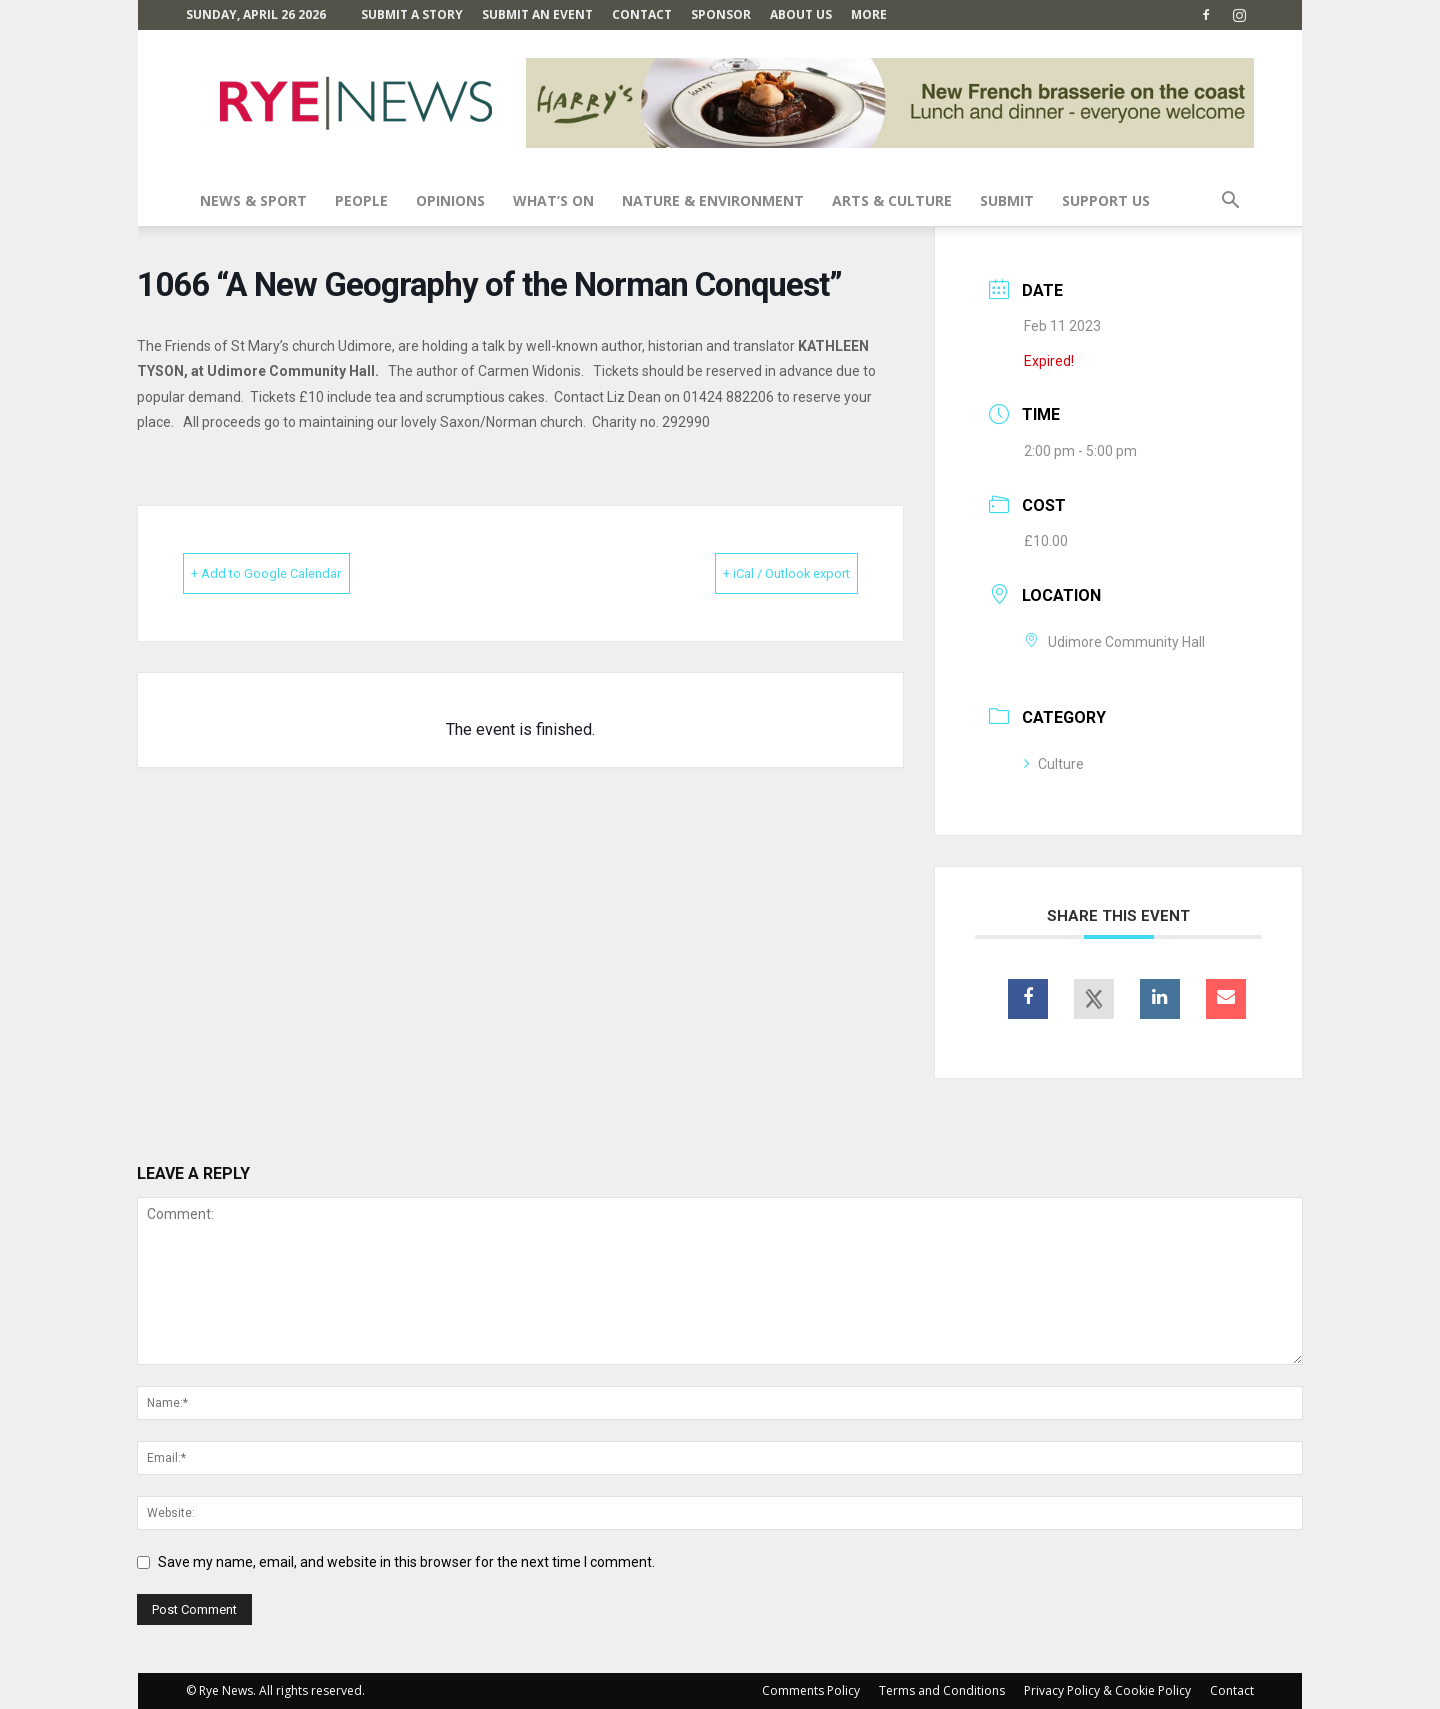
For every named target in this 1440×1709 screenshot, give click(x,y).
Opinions (450, 200)
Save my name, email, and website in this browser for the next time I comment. (406, 1562)
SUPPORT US (1106, 200)
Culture (1054, 764)
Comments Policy (811, 1690)
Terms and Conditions (942, 1690)
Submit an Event (537, 14)
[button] (1230, 202)
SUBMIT (1007, 200)
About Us (801, 14)
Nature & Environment (713, 200)
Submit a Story (412, 14)
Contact (642, 14)
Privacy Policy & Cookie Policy (1107, 1690)
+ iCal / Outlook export (755, 573)
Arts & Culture (892, 200)
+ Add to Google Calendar (297, 573)
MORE (869, 14)
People (361, 200)
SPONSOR (721, 14)
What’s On (553, 200)
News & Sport (253, 200)
